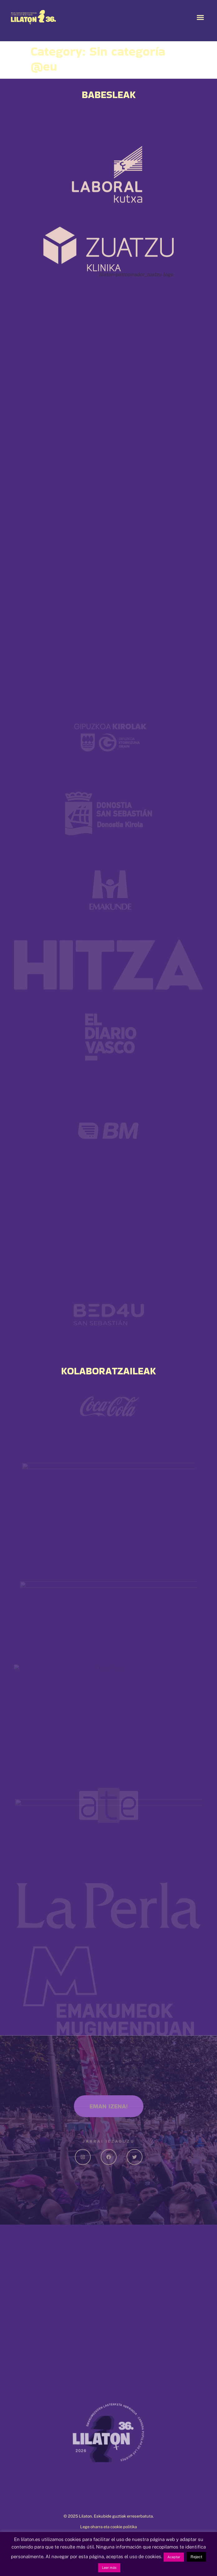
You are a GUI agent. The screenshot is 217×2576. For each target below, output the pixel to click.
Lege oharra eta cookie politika (108, 2526)
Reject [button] (196, 2556)
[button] (200, 17)
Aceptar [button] (173, 2557)
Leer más (109, 2567)
